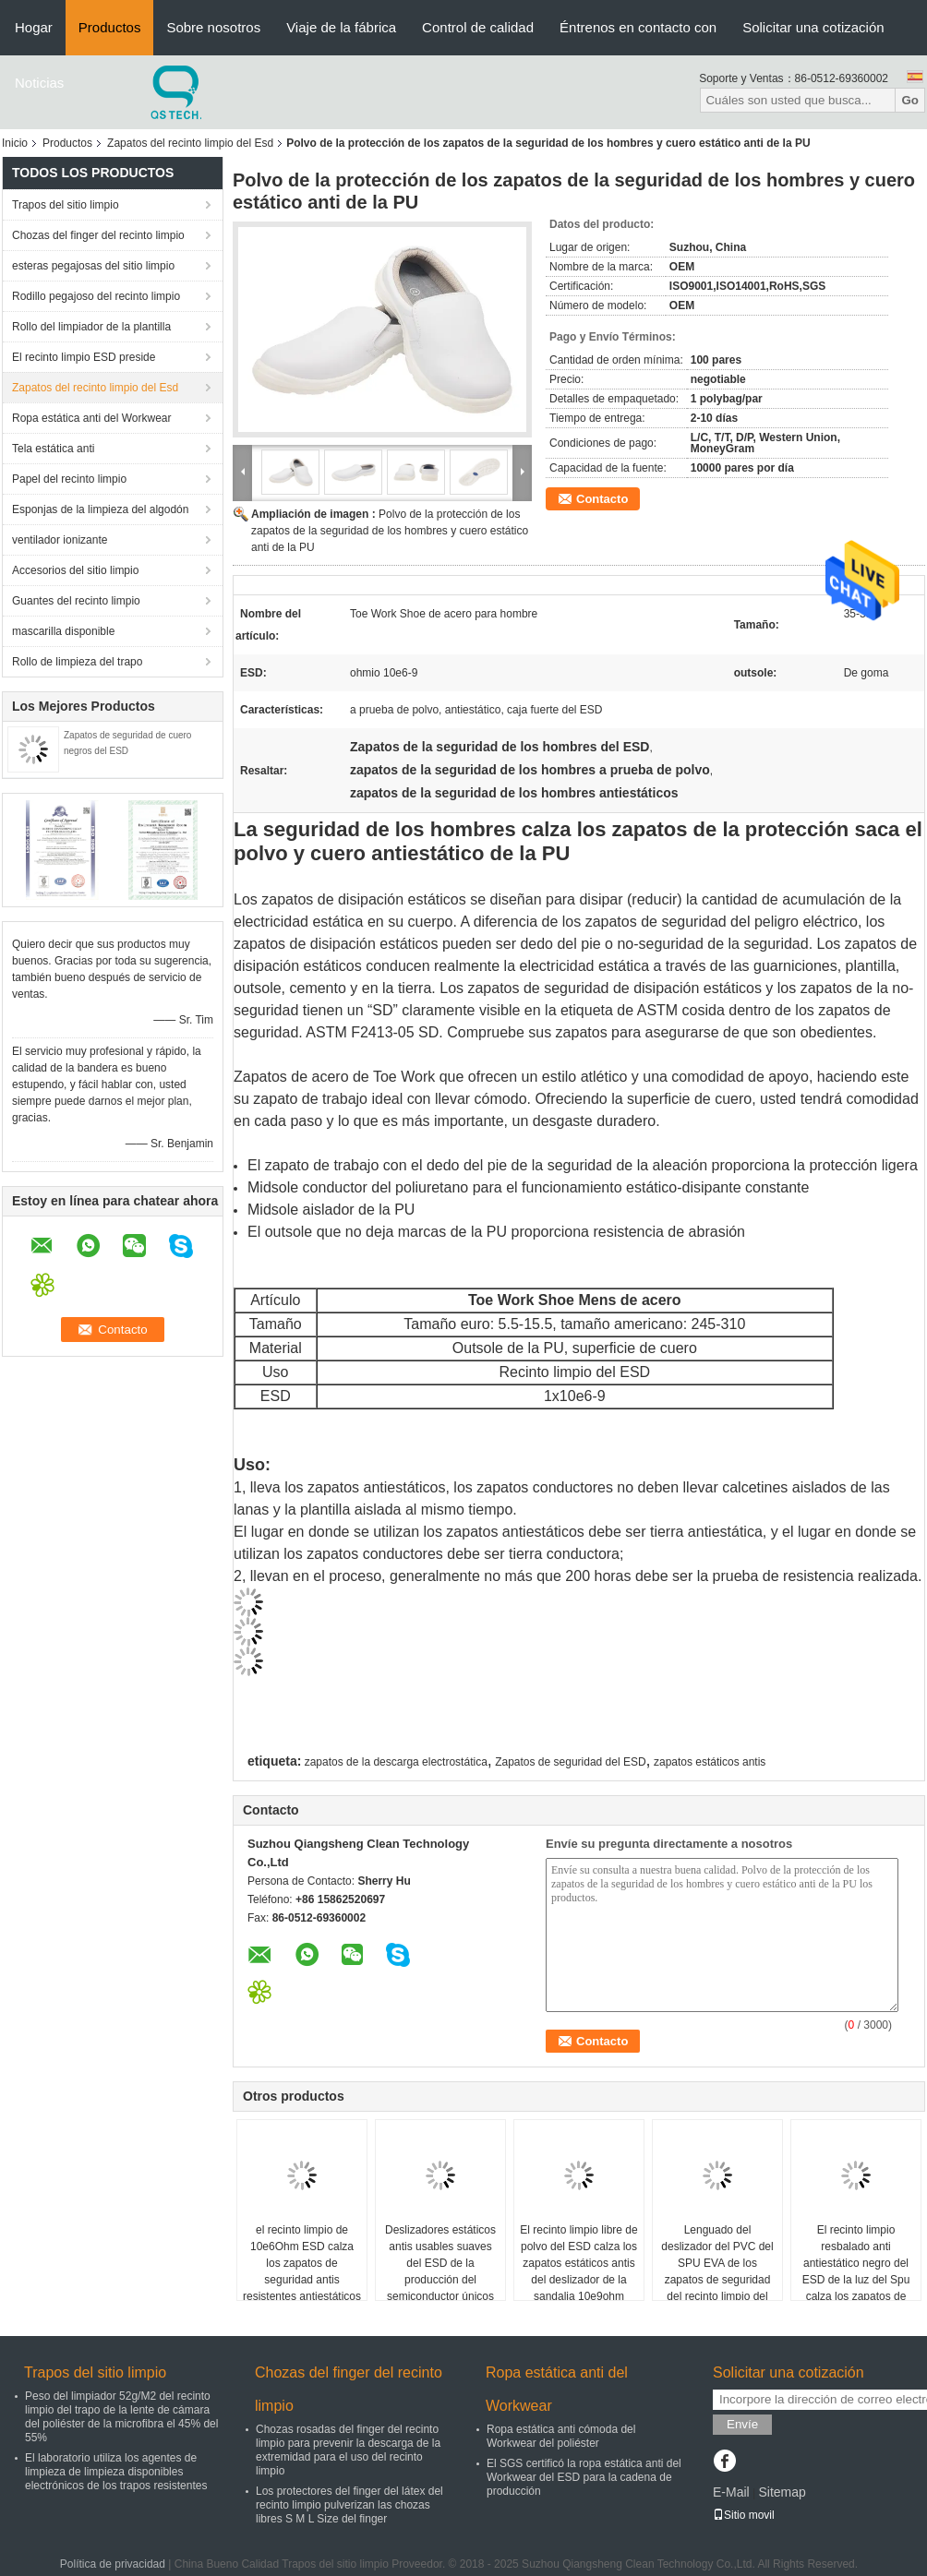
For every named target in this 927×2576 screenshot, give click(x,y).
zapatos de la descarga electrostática (396, 1761)
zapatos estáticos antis (709, 1761)
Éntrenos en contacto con (638, 27)
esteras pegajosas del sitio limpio (93, 265)
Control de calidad (478, 27)
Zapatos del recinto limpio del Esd (190, 143)
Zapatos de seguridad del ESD (570, 1761)
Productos (109, 27)
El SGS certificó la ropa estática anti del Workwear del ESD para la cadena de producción (584, 2477)
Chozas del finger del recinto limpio (98, 235)
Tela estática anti (53, 448)
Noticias (39, 82)
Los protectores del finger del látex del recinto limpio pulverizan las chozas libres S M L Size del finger (349, 2505)
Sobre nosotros (213, 27)
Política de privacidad (112, 2564)
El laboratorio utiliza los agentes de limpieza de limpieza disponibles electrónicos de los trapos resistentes (116, 2471)
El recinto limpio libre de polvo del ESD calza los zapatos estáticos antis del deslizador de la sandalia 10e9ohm (578, 2263)
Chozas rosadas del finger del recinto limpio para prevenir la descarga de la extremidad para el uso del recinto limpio (348, 2450)
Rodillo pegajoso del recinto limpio (96, 296)
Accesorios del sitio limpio (75, 570)
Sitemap (781, 2492)
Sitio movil (744, 2515)
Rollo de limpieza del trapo (77, 661)
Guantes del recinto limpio (76, 600)
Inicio (15, 143)
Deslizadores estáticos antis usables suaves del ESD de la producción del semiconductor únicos (440, 2263)
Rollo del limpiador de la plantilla (91, 326)
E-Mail (731, 2492)
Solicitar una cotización (813, 27)
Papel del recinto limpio (69, 479)
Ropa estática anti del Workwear (92, 418)
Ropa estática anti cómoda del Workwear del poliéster (561, 2436)
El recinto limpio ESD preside (83, 357)
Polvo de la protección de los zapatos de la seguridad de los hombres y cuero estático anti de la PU (389, 531)
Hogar (34, 27)
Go (910, 100)
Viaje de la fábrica (341, 27)
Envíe (742, 2424)
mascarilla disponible (63, 631)
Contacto (602, 499)
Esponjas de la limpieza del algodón (100, 509)
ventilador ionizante (59, 539)
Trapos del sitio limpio (65, 204)
